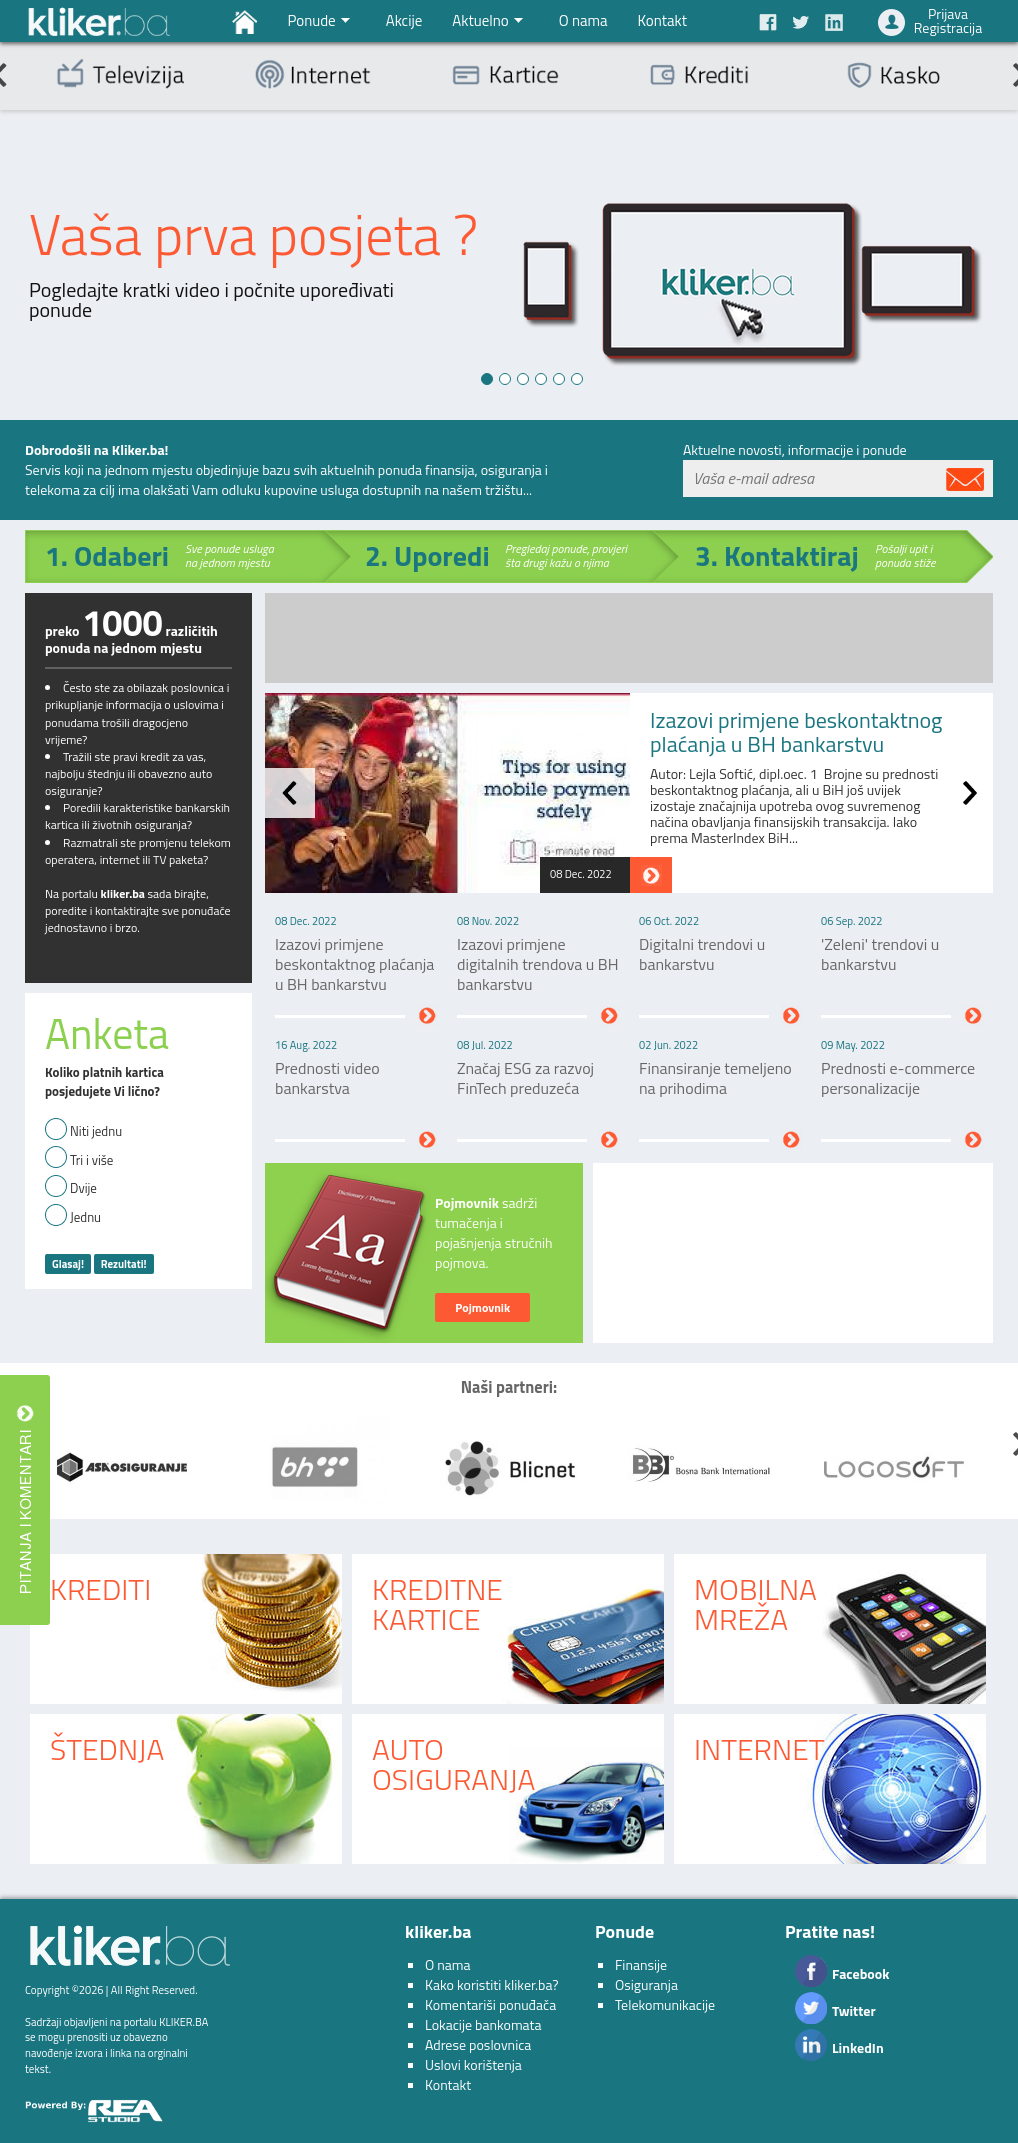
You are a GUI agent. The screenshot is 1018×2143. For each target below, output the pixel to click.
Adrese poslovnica (478, 2044)
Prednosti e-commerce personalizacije (898, 1078)
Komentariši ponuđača (490, 2004)
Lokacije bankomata (483, 2024)
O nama (448, 1964)
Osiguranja (646, 1984)
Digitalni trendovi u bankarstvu (702, 954)
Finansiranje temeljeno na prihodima (715, 1078)
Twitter (854, 2010)
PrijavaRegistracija (948, 20)
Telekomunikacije (665, 2004)
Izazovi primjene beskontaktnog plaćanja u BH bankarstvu (796, 732)
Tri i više (91, 1160)
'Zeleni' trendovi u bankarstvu (880, 954)
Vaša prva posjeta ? (253, 235)
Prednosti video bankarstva (327, 1078)
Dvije (83, 1188)
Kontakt (448, 2084)
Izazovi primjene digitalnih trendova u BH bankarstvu (537, 964)
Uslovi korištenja (473, 2064)
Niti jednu (96, 1131)
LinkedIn (858, 2047)
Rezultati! (124, 1264)
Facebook (860, 1973)
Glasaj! (68, 1264)
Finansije (641, 1964)
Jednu (85, 1217)
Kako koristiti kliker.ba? (491, 1984)
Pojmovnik (482, 1307)
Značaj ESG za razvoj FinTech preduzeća (525, 1078)
